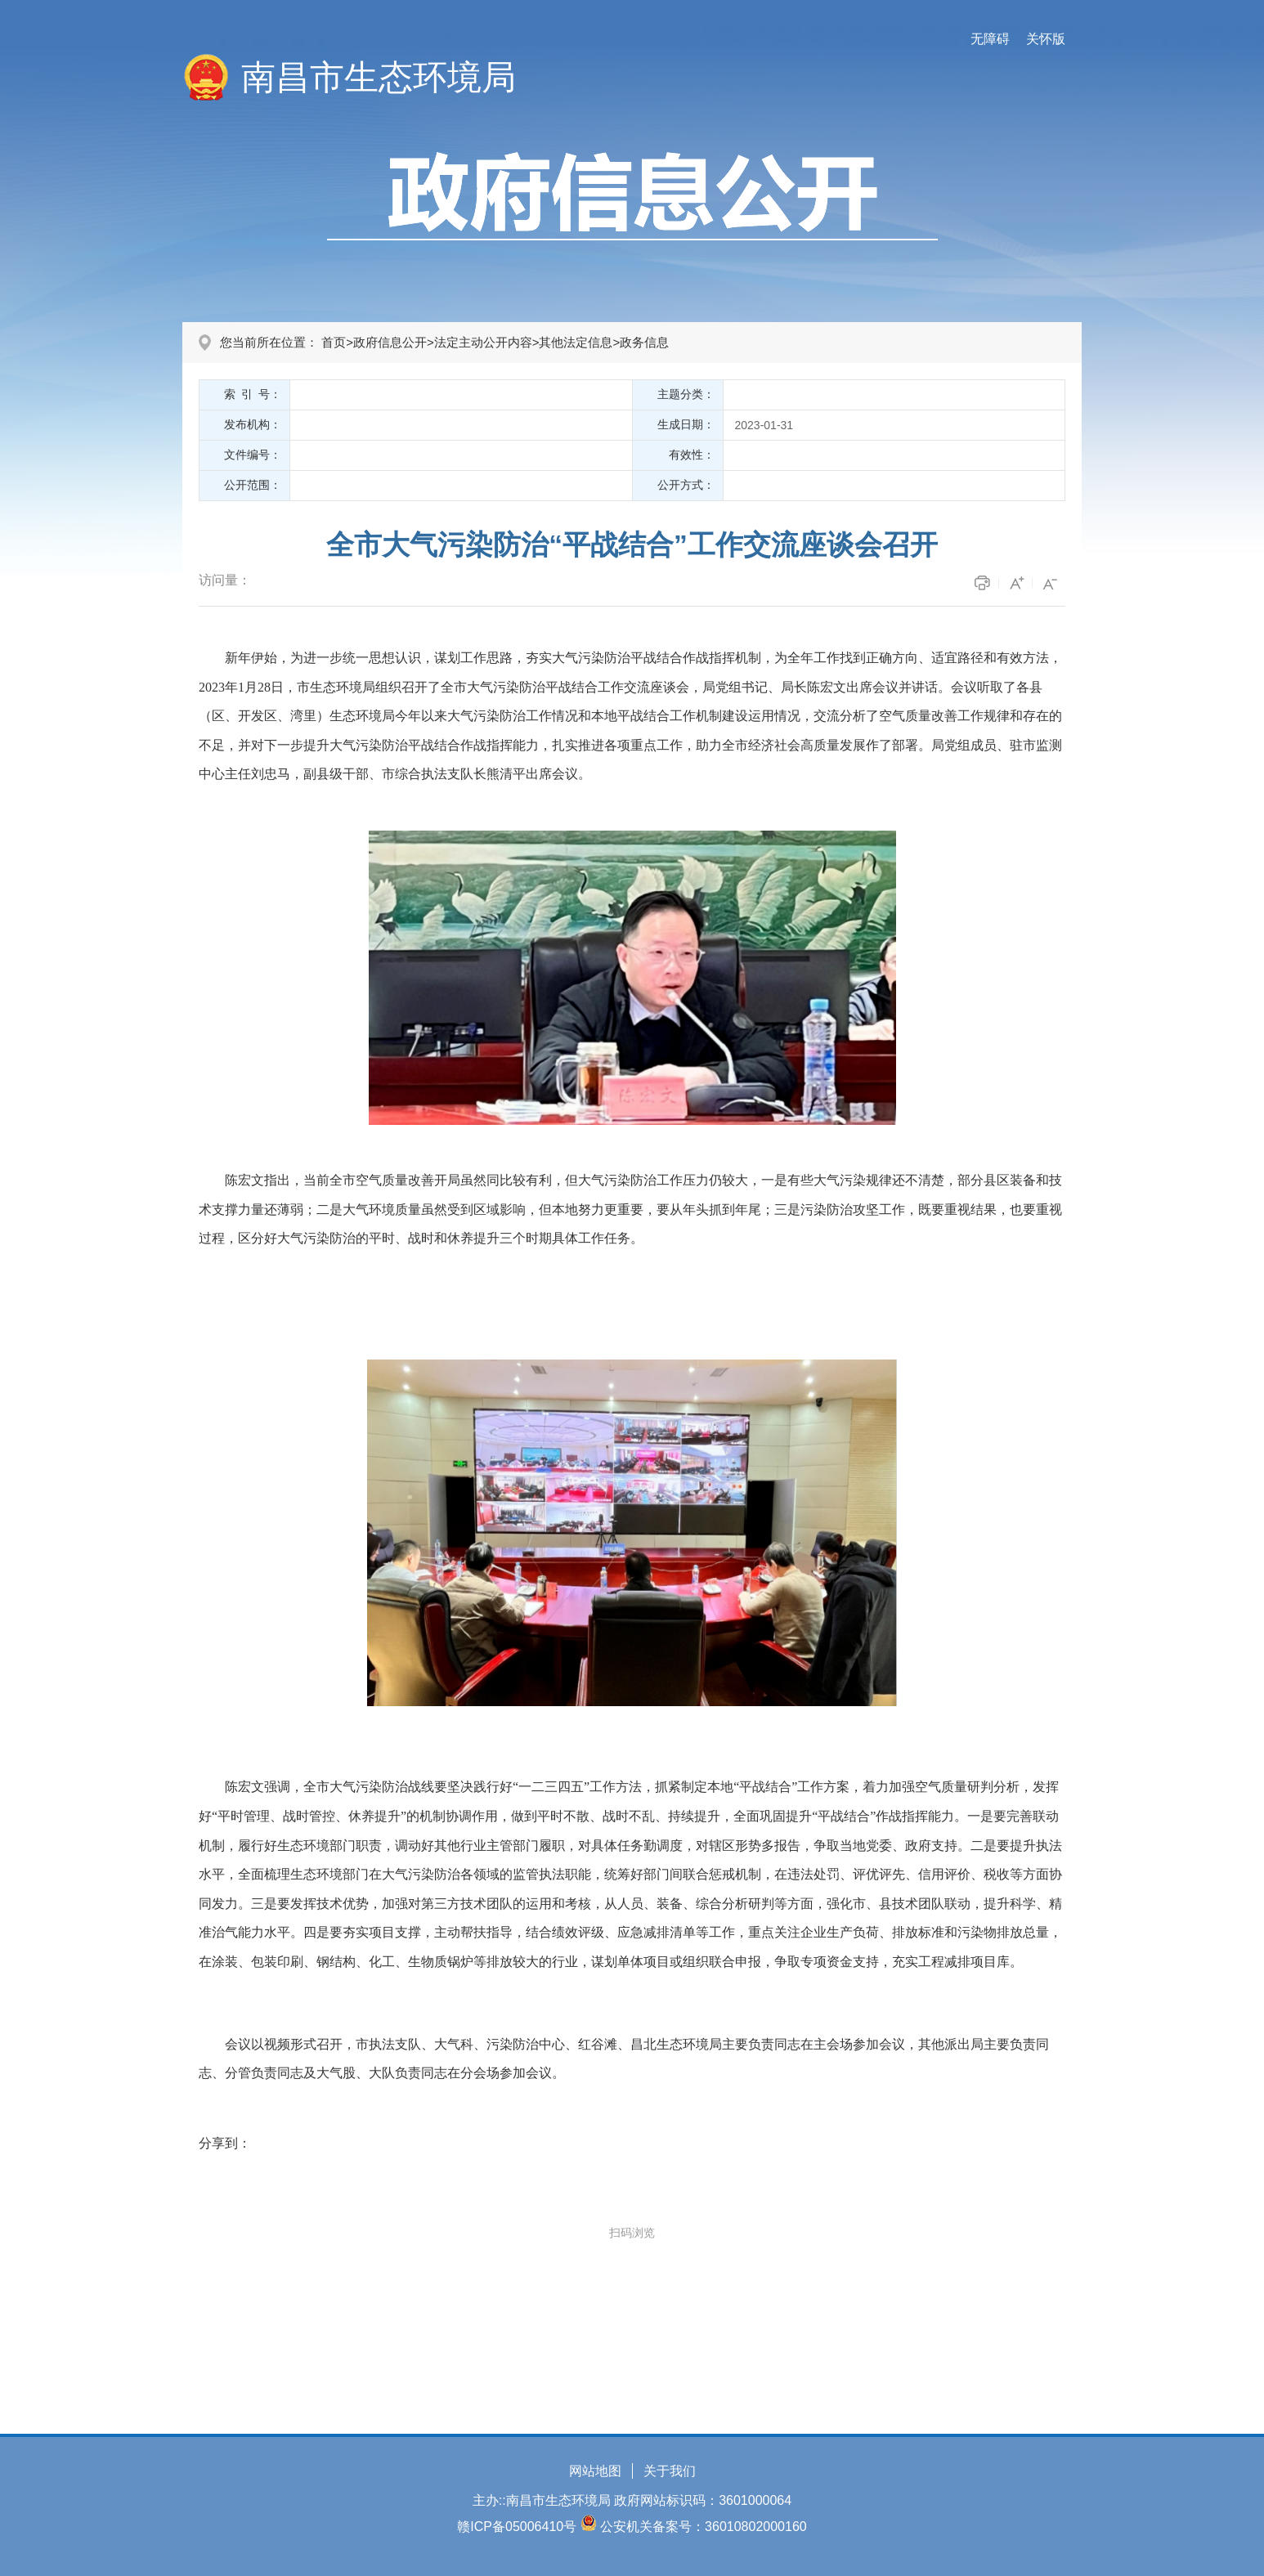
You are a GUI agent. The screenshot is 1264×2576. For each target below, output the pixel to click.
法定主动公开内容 (483, 342)
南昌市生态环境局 (378, 77)
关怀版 (1045, 39)
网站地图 (595, 2471)
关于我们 (669, 2471)
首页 (333, 342)
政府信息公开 (390, 342)
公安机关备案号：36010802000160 (703, 2526)
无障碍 (990, 39)
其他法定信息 (575, 342)
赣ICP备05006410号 (516, 2526)
